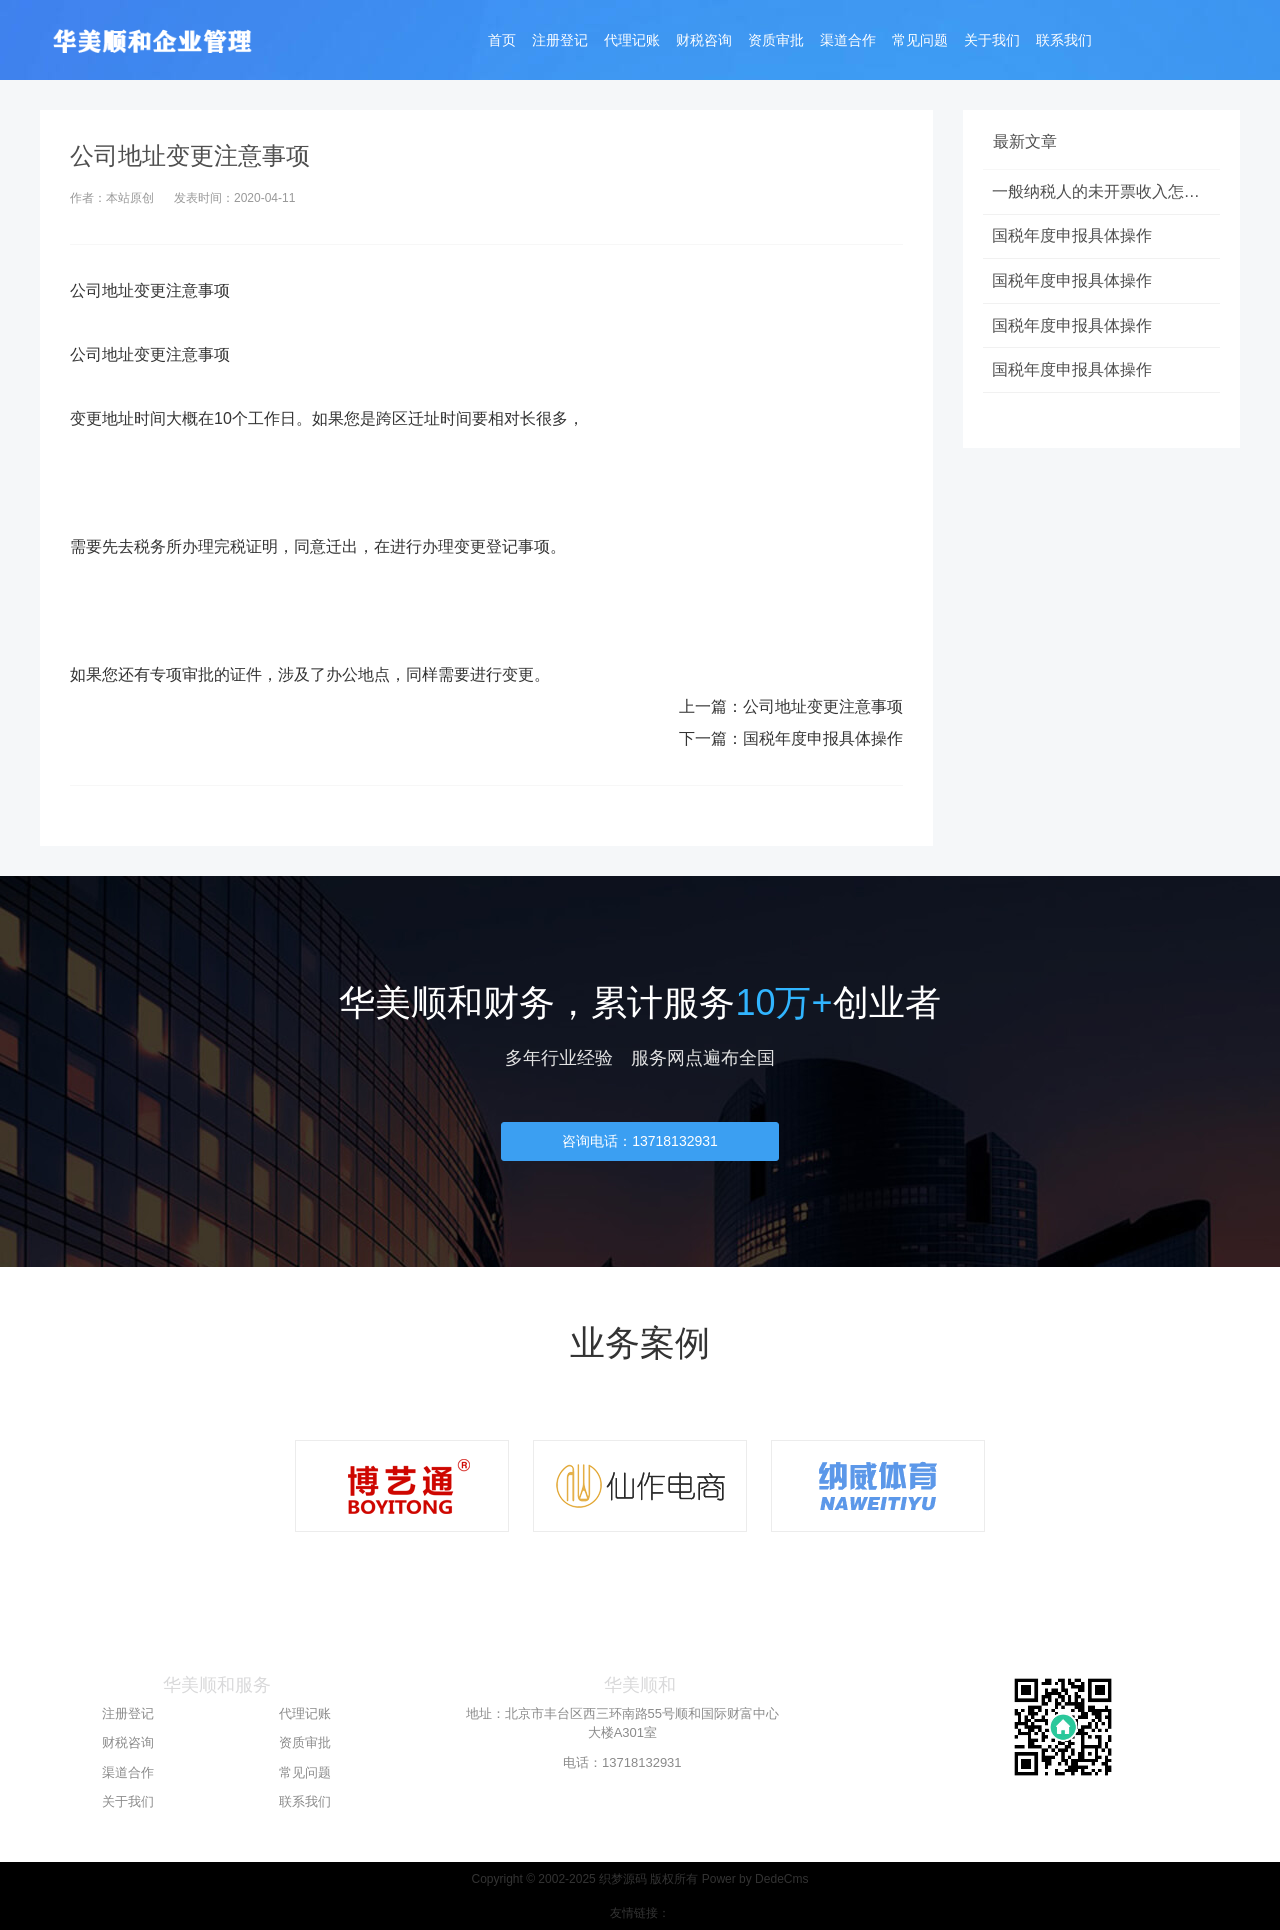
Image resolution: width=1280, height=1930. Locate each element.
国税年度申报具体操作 (823, 738)
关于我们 (992, 42)
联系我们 (1064, 42)
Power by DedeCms (755, 1879)
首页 (502, 42)
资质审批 (776, 42)
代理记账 (632, 42)
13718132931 (642, 1762)
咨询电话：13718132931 (640, 1141)
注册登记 (560, 42)
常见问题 (920, 42)
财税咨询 (704, 42)
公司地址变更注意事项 (823, 706)
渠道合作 (848, 42)
